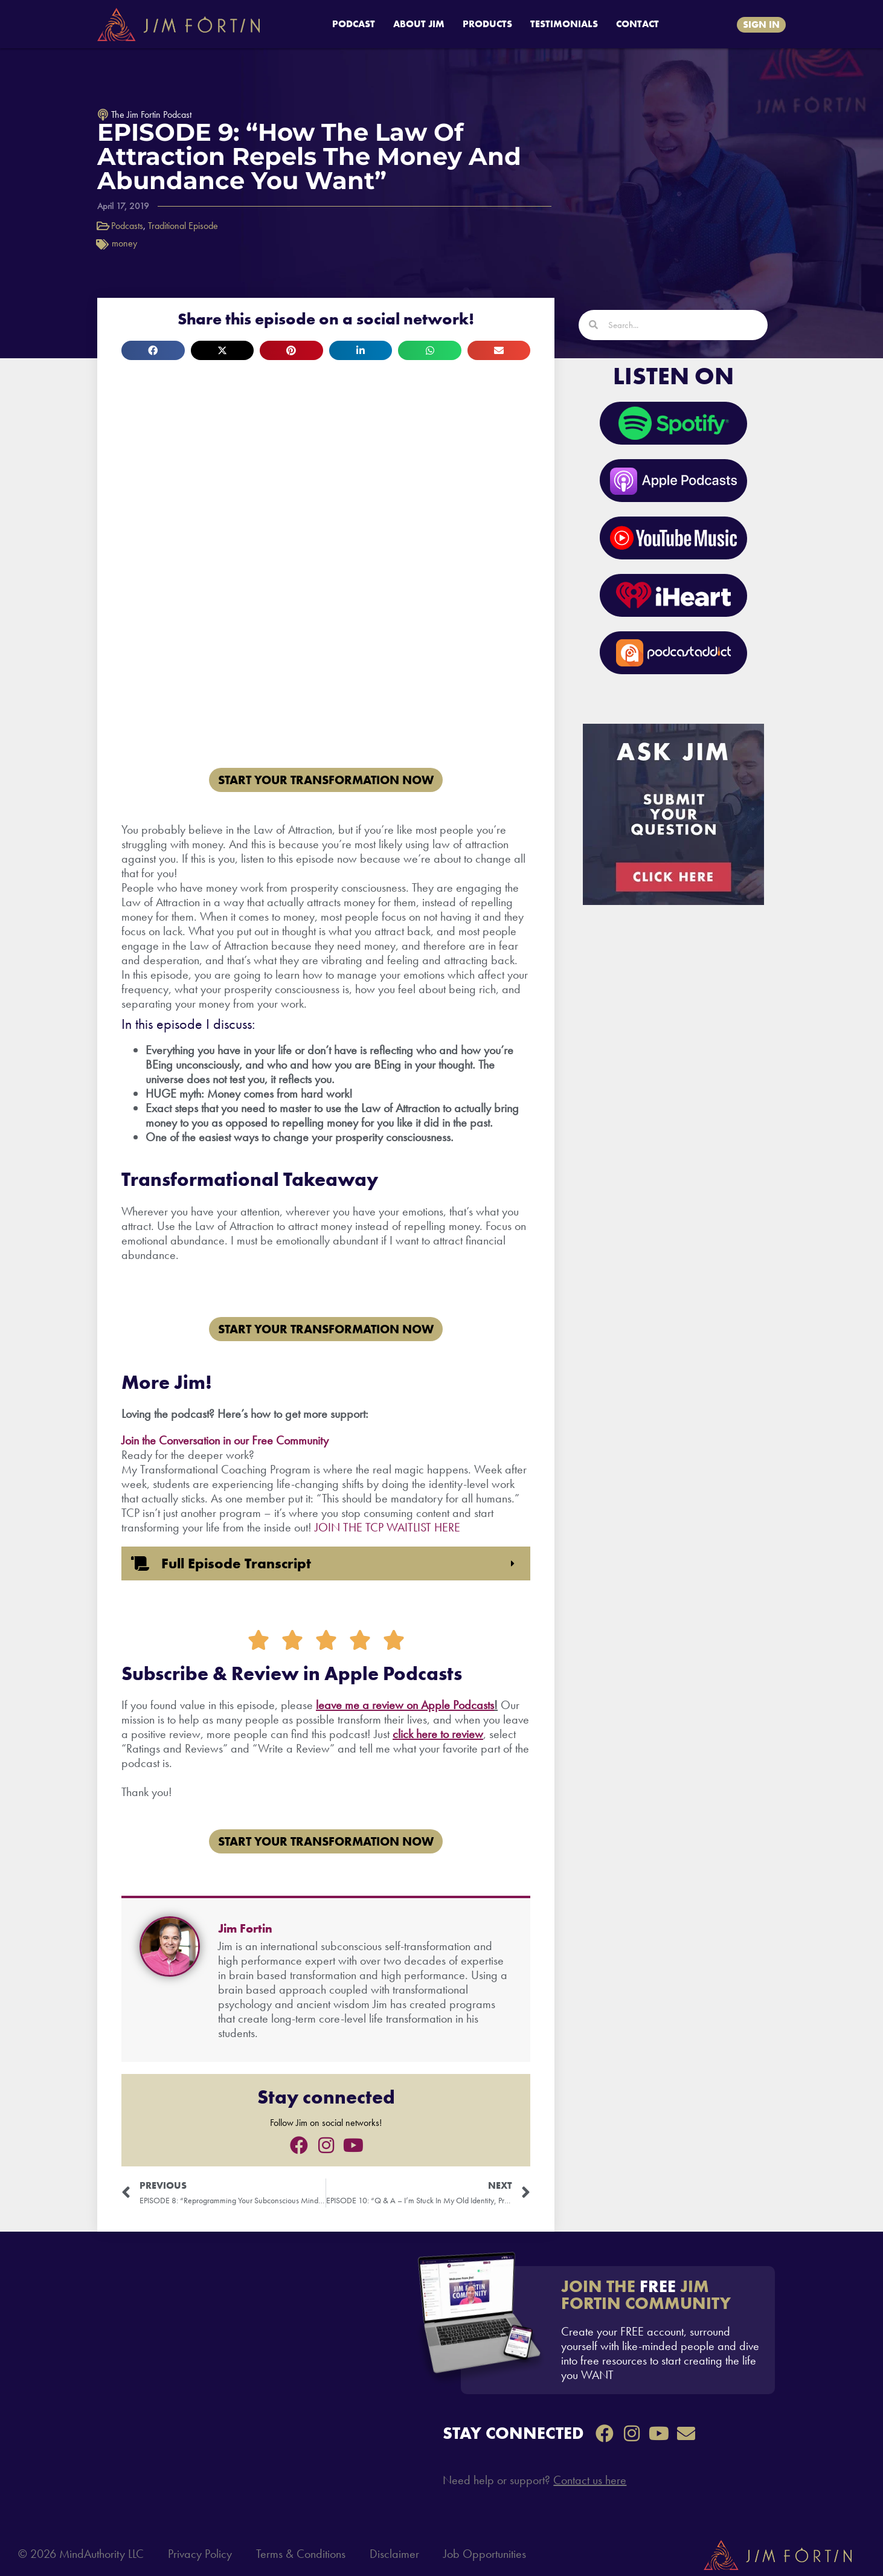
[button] (153, 350)
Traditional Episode (183, 225)
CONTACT (637, 24)
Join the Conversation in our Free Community (225, 1440)
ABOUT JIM (419, 24)
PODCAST (353, 24)
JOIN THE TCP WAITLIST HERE (387, 1527)
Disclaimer (394, 2554)
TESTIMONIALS (564, 24)
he (420, 1734)
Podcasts (127, 225)
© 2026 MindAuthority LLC (81, 2554)
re (432, 1734)
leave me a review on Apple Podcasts (405, 1705)
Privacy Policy (200, 2554)
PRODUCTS (487, 24)
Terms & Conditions (300, 2554)
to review (460, 1734)
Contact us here (589, 2480)
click (403, 1734)
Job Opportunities (484, 2554)
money (124, 243)
